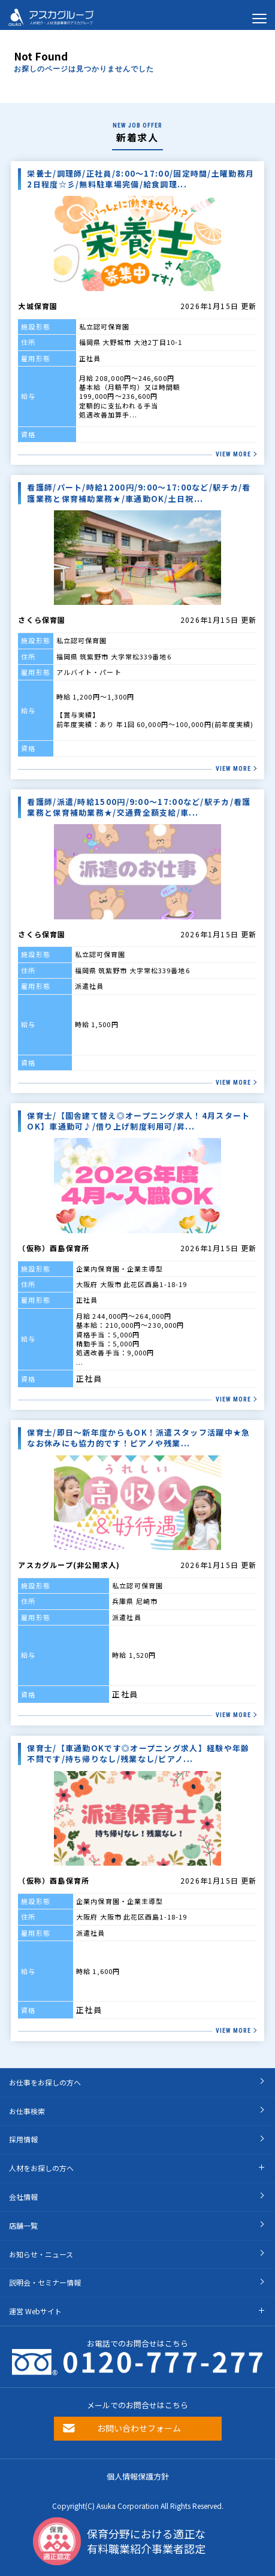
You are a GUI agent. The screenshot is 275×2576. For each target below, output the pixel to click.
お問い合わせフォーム (139, 2428)
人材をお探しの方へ (41, 2168)
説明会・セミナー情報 (45, 2282)
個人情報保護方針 (138, 2476)
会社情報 (23, 2196)
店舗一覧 (23, 2225)
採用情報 (23, 2139)
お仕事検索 (27, 2111)
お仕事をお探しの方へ (45, 2082)
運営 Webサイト (35, 2311)
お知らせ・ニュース (41, 2254)
